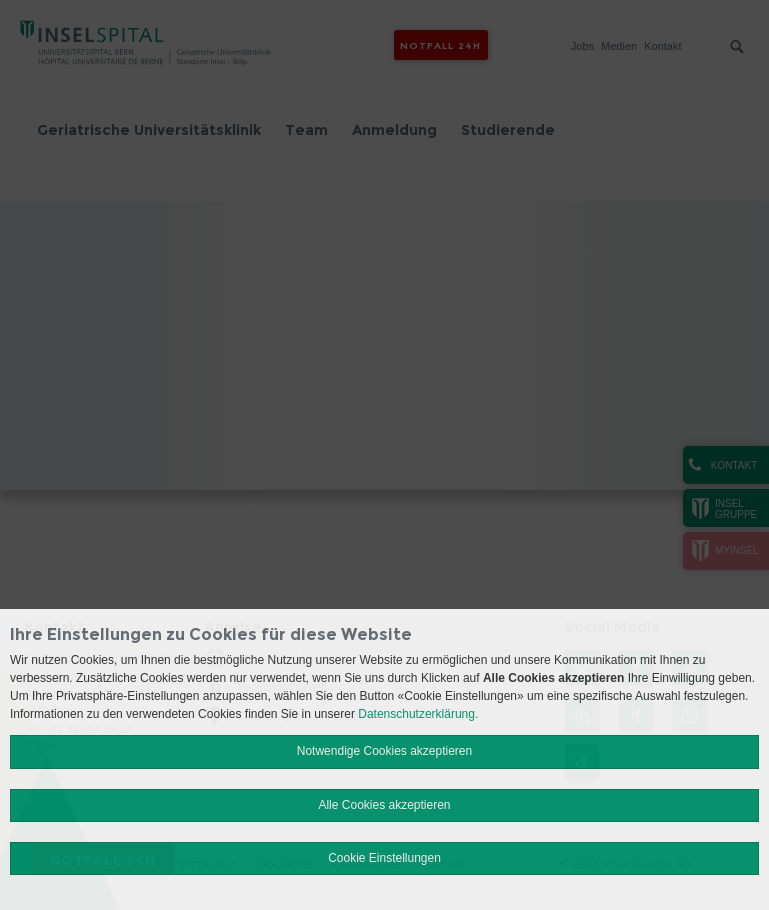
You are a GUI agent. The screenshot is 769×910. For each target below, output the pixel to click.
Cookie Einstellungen (384, 858)
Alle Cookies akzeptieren (384, 805)
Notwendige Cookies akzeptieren (384, 751)
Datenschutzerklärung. (418, 714)
